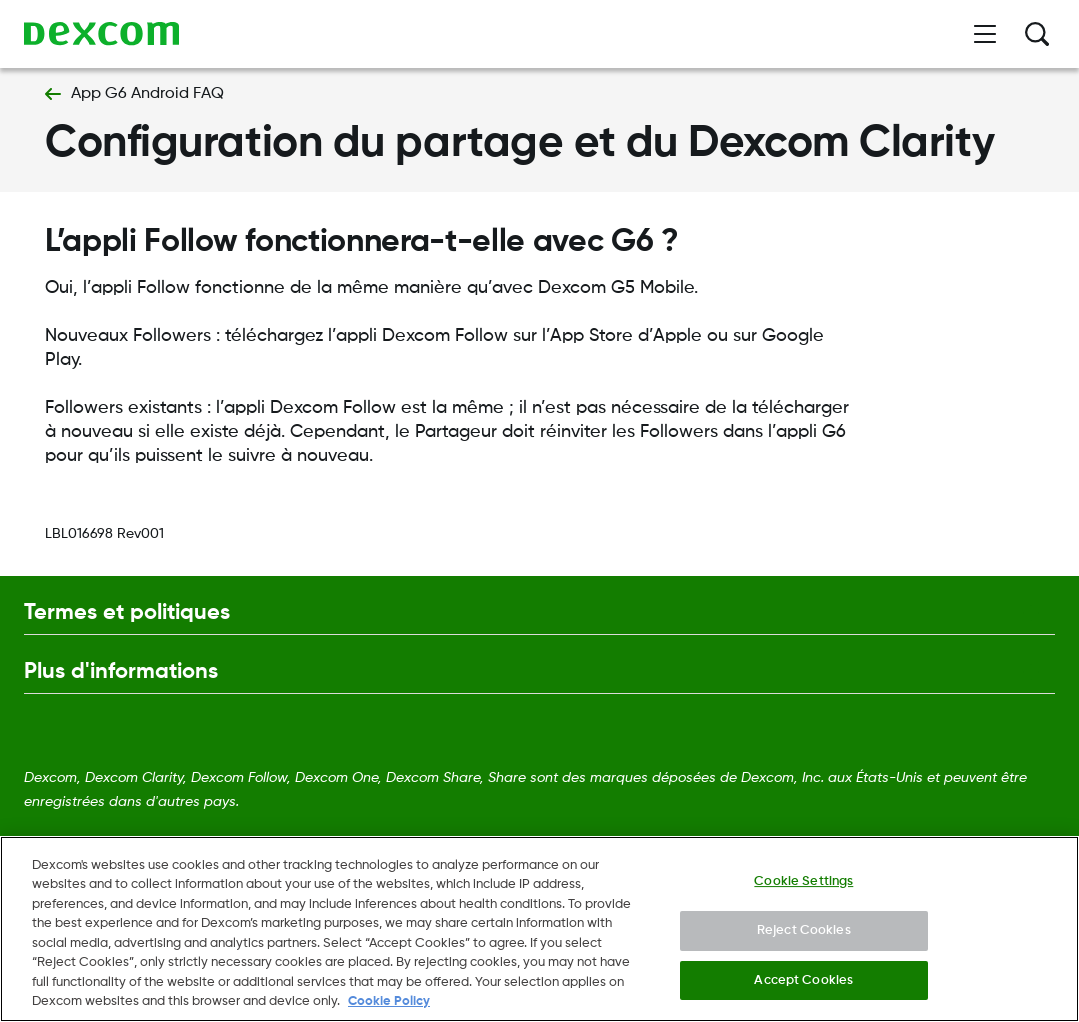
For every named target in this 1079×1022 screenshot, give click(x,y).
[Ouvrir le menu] (985, 34)
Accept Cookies (803, 985)
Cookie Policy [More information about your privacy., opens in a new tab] (389, 1007)
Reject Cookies (804, 936)
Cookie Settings (803, 886)
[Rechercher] (1037, 34)
